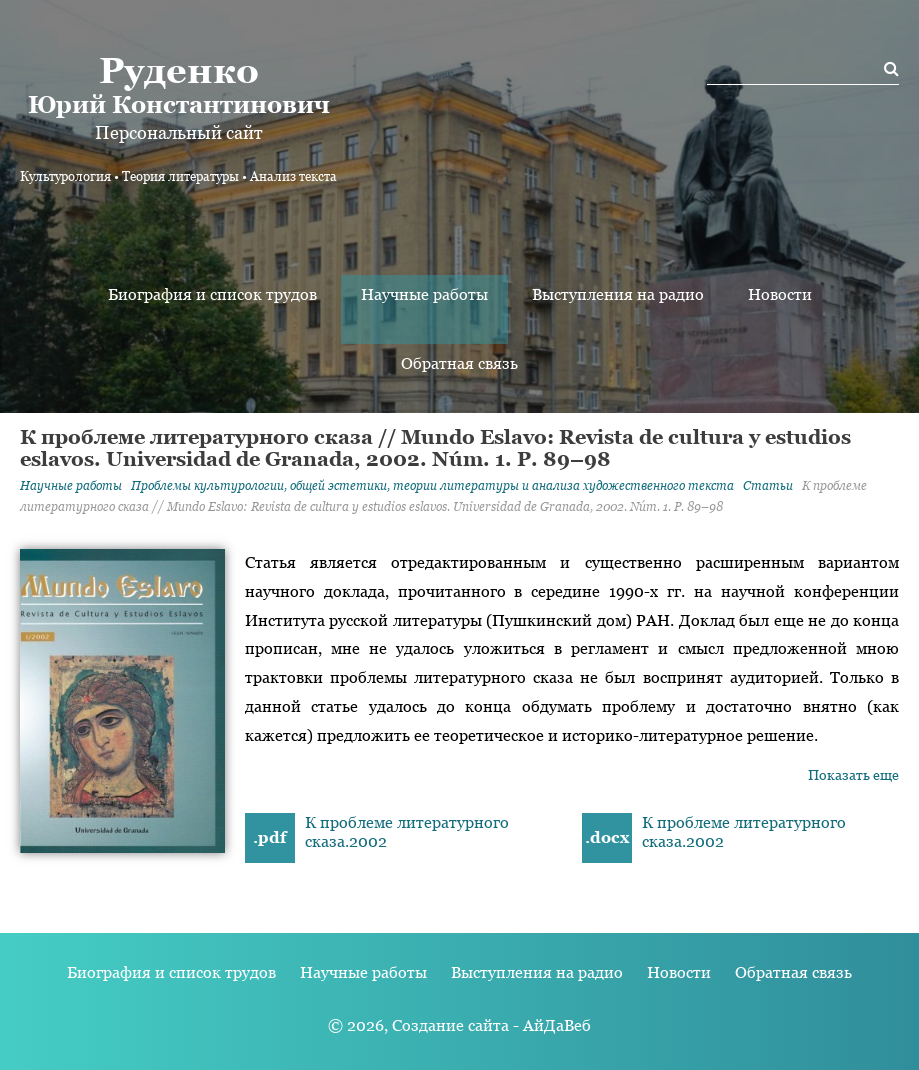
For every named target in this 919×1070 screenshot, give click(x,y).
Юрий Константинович (178, 84)
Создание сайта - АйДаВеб (491, 1025)
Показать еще (853, 775)
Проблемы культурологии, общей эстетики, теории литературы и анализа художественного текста (432, 486)
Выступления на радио (618, 294)
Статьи (768, 486)
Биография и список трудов (212, 294)
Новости (780, 294)
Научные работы (424, 294)
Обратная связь (459, 363)
